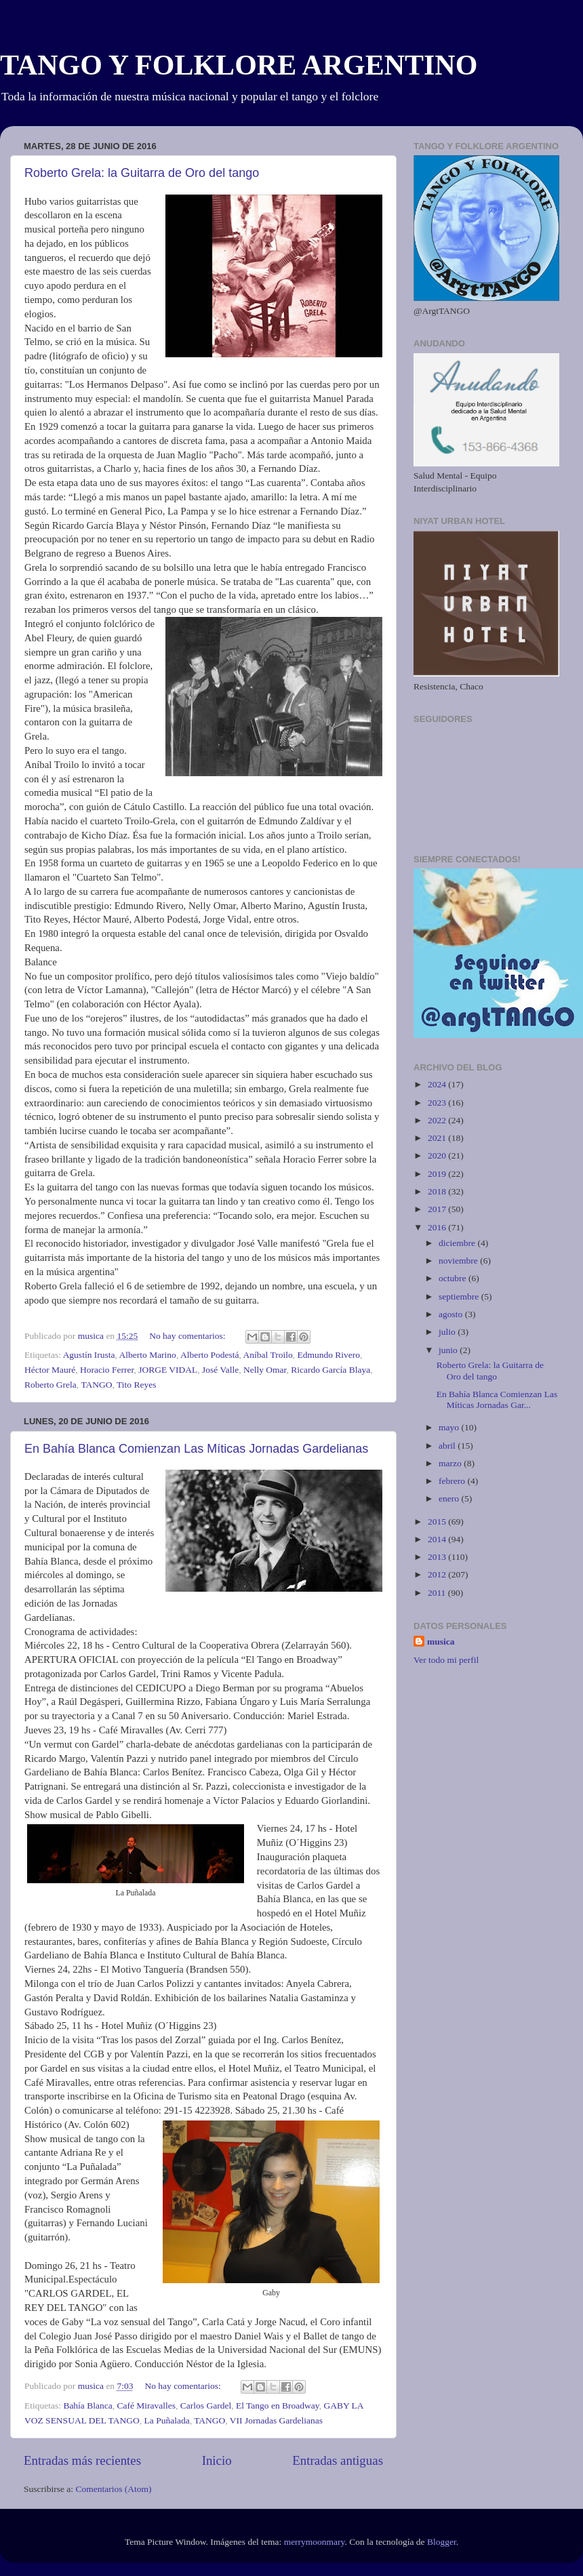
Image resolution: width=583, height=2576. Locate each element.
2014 (438, 1539)
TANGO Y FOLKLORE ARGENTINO (238, 65)
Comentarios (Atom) (114, 2489)
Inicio (217, 2460)
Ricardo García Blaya (330, 1370)
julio (448, 1332)
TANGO (96, 1385)
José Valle (220, 1370)
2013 (438, 1557)
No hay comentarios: (188, 1336)
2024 (438, 1084)
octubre (453, 1278)
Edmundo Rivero (328, 1355)
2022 (438, 1120)
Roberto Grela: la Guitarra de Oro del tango (141, 173)
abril (448, 1446)
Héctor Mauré (49, 1370)
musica (441, 1641)
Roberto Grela (50, 1385)
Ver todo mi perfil (446, 1660)
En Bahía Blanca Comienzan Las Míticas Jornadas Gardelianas (196, 1448)
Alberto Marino (147, 1355)
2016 (438, 1227)
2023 (438, 1103)
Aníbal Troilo (268, 1355)
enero (450, 1498)
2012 (438, 1574)
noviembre (459, 1260)
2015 (438, 1521)
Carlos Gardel (205, 2405)
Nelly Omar (265, 1370)
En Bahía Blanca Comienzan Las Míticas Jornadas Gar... (497, 1399)
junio (449, 1350)
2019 (438, 1174)
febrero (453, 1481)
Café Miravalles (146, 2405)
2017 (438, 1209)
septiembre (460, 1296)
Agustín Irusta (89, 1355)
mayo (450, 1427)
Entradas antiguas (337, 2460)
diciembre (458, 1243)
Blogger (441, 2542)
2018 (438, 1191)
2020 (438, 1155)
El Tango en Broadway (277, 2405)
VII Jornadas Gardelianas (276, 2420)
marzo (451, 1463)
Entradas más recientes (82, 2460)
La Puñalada (167, 2420)
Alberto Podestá (209, 1355)
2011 (438, 1593)
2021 (438, 1138)
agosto (452, 1314)
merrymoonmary (314, 2542)
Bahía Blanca (87, 2405)
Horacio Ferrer (107, 1370)
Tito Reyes (136, 1385)
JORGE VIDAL (167, 1370)
